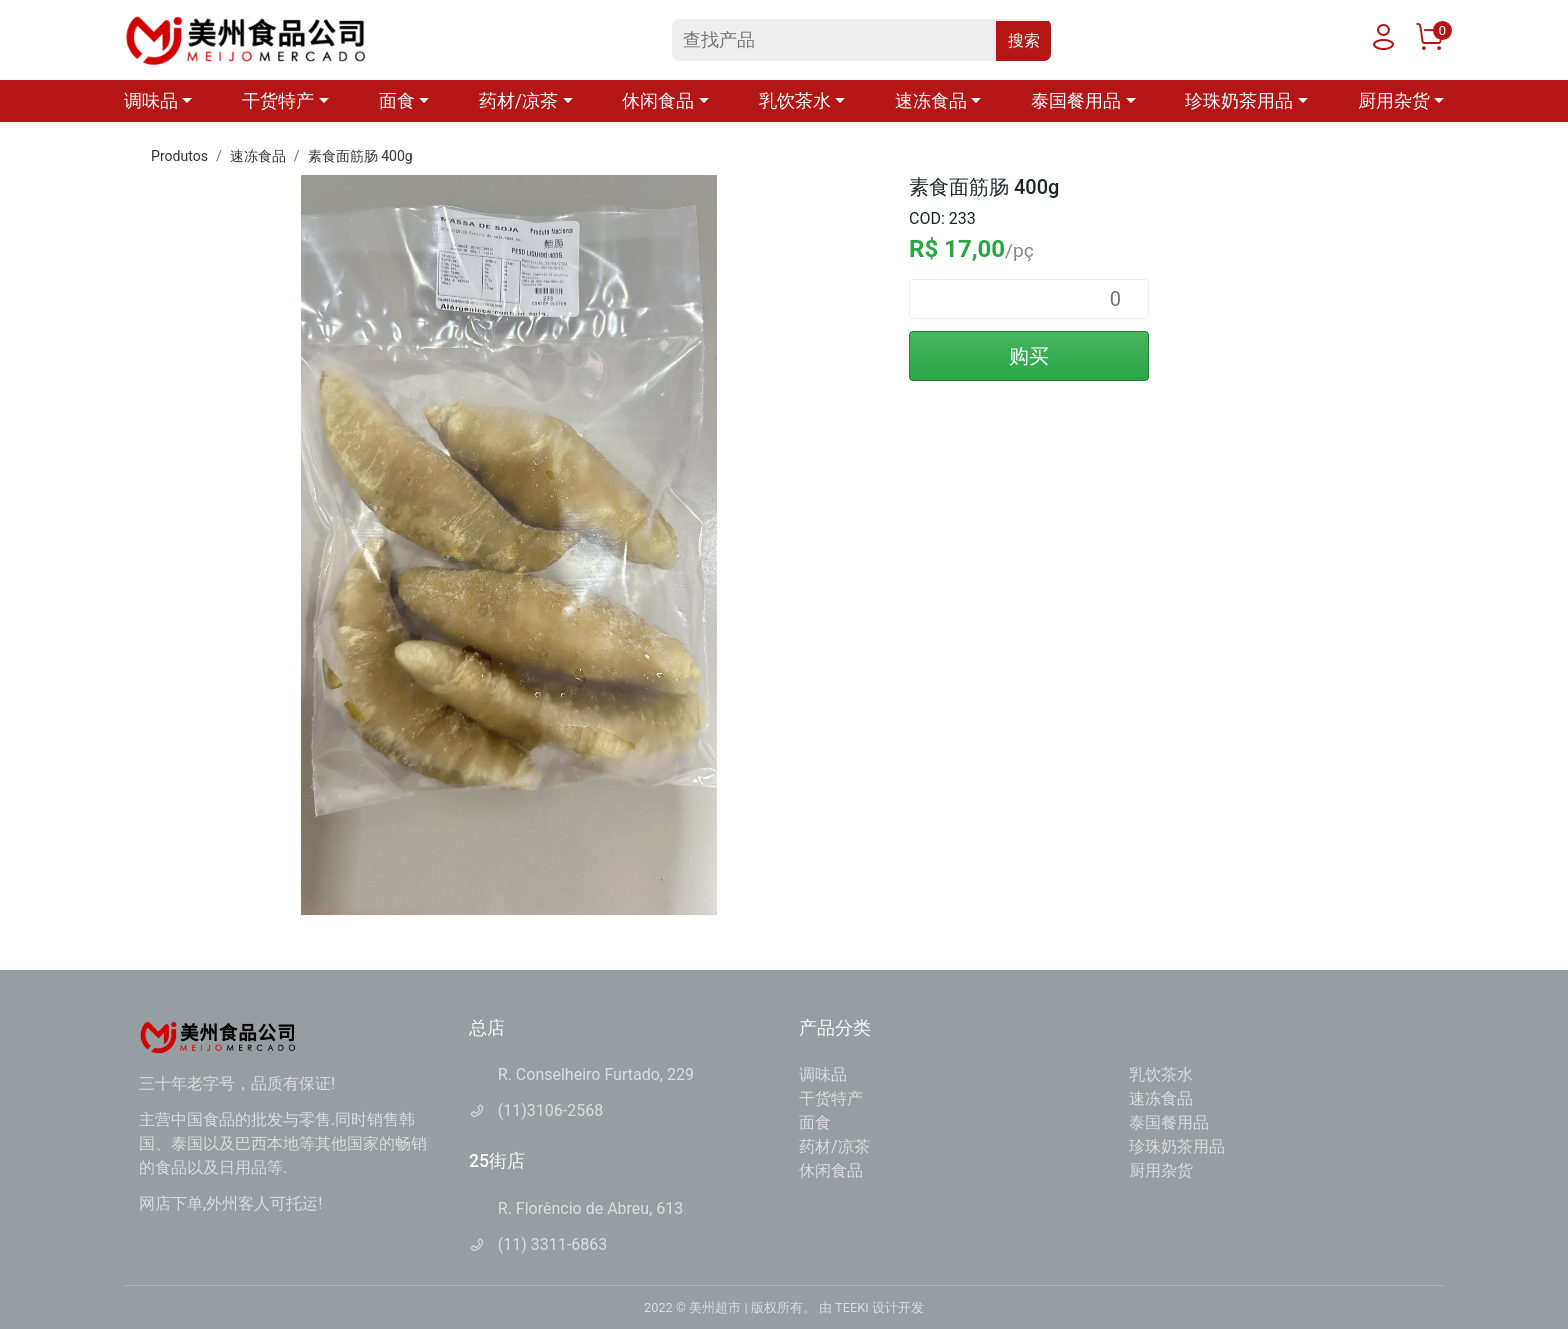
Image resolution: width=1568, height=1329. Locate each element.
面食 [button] (397, 101)
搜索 (1024, 40)
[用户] (1383, 41)
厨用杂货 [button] (1394, 101)
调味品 (823, 1074)
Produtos (179, 156)
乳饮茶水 (1161, 1074)
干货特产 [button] (278, 101)
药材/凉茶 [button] (518, 101)
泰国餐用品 (1169, 1122)
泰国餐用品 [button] (1076, 101)
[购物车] (1429, 41)
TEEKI (852, 1307)
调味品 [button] (151, 101)
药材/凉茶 (834, 1146)
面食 (815, 1122)
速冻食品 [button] (931, 101)
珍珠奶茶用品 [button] (1239, 101)
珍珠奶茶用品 (1177, 1146)
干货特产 (831, 1098)
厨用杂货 (1161, 1170)
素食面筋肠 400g (360, 156)
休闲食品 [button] (658, 101)
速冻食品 (258, 156)
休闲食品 (831, 1170)
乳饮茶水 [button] (795, 101)
